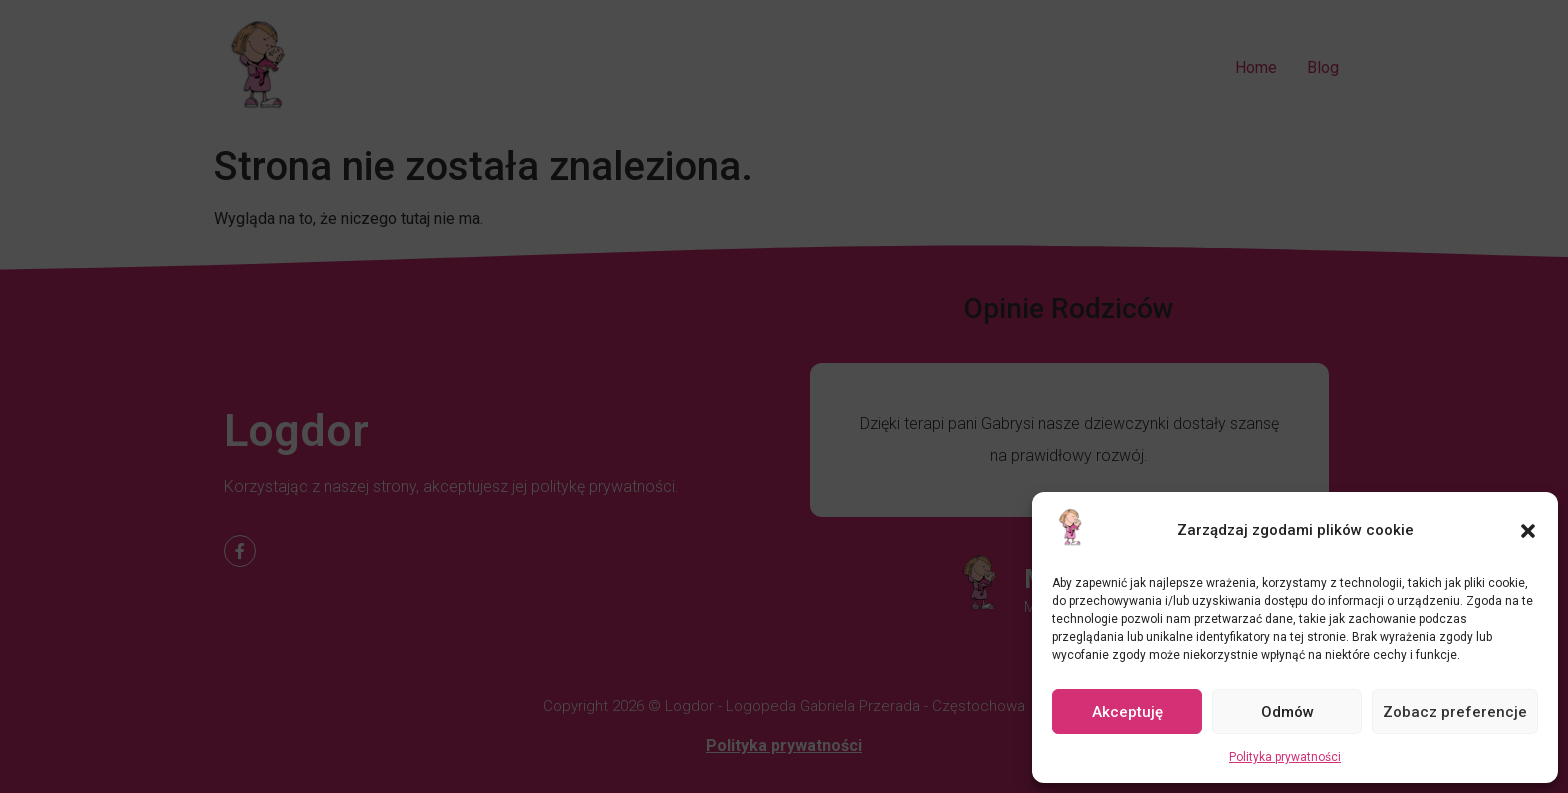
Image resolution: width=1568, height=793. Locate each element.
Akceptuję (1127, 712)
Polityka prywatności (1285, 757)
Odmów (1287, 712)
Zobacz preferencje (1455, 712)
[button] (1528, 531)
